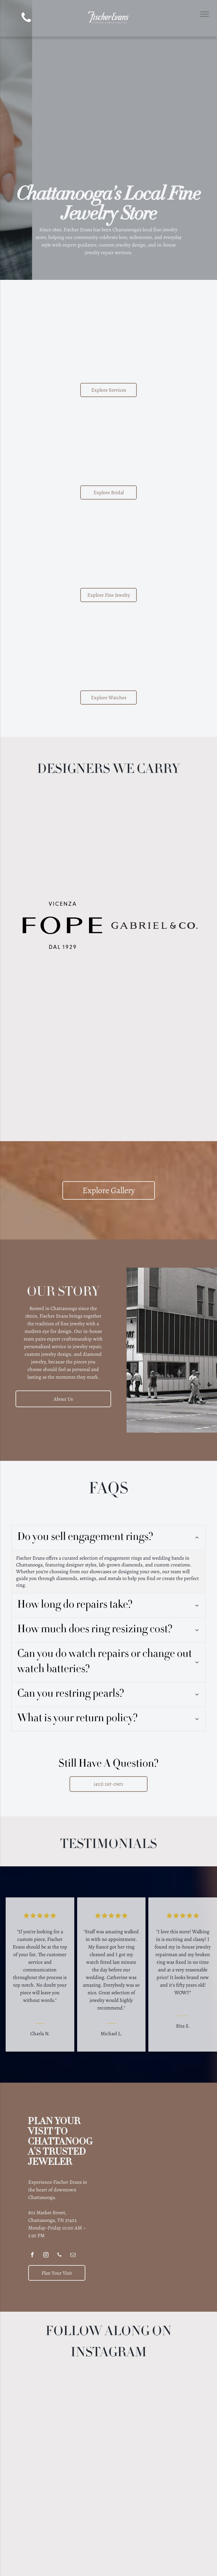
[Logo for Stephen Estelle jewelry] (62, 1088)
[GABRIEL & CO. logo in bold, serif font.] (154, 925)
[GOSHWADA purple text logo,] (62, 1034)
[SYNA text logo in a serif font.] (62, 979)
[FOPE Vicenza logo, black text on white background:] (62, 925)
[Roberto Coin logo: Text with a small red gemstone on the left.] (154, 1034)
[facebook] (32, 2212)
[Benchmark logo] (62, 870)
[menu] (204, 14)
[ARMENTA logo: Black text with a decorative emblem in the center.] (62, 816)
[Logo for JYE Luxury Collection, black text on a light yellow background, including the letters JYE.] (154, 816)
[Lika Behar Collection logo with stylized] (154, 979)
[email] (73, 2212)
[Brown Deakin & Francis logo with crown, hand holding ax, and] (154, 870)
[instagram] (46, 2212)
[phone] (26, 18)
